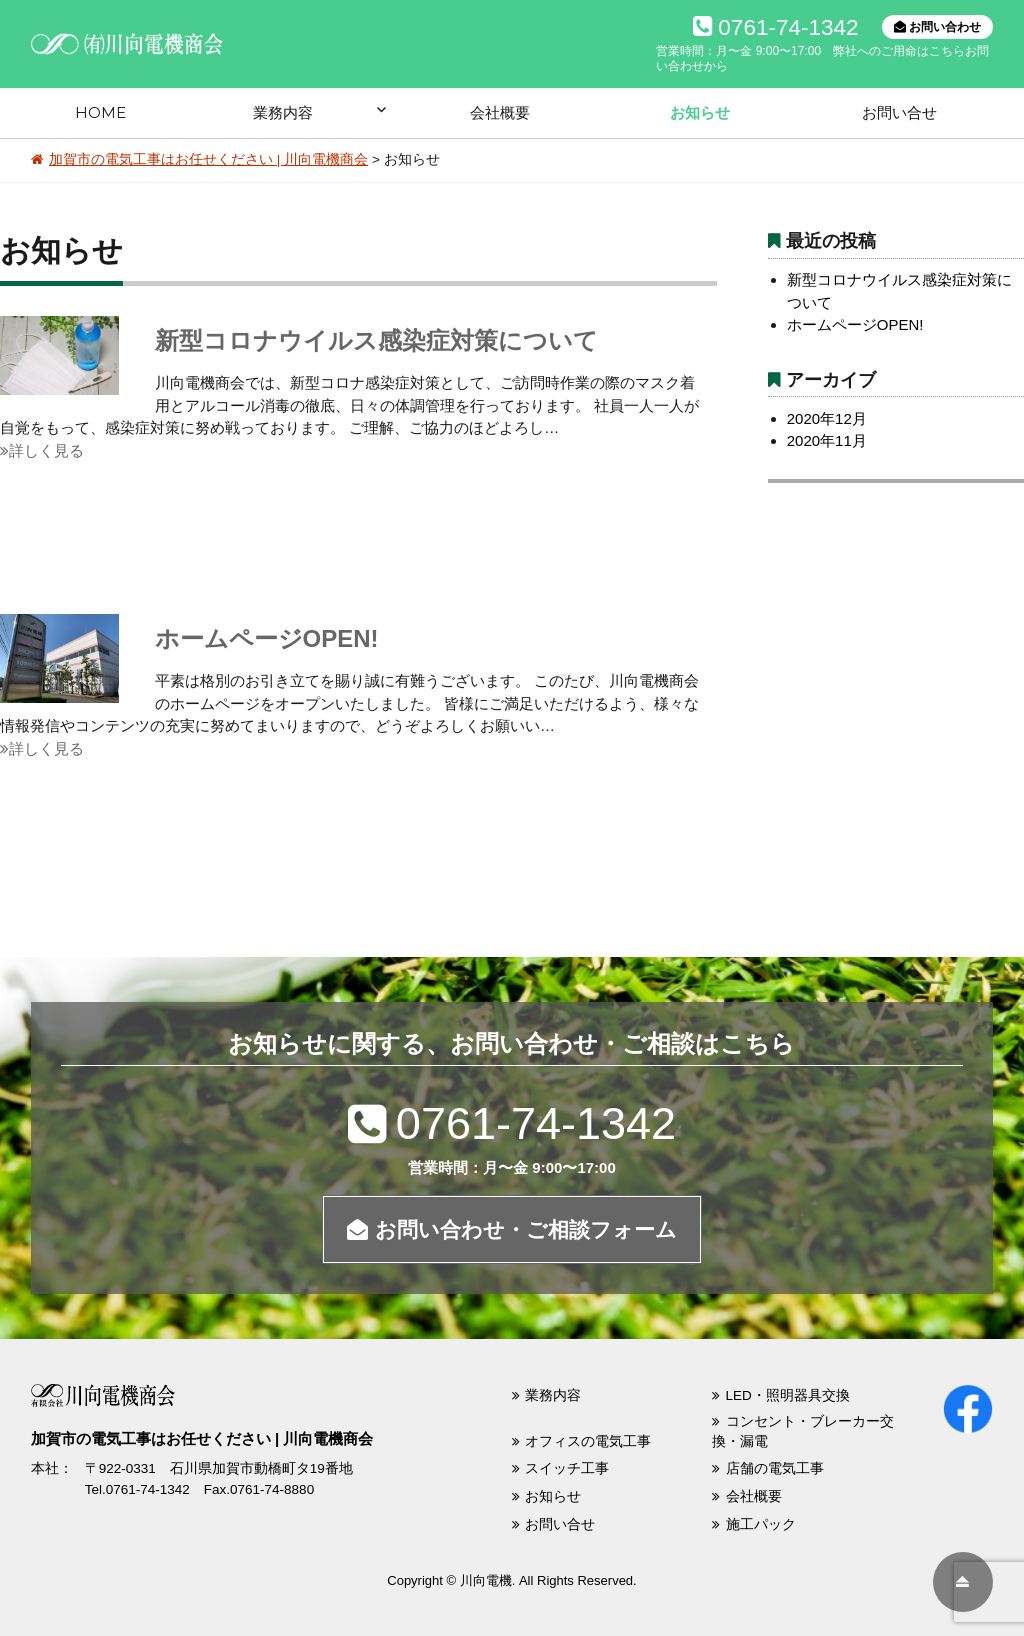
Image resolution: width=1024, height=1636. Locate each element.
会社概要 (500, 112)
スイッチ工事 (567, 1468)
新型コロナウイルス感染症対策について (376, 340)
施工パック (761, 1524)
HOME (100, 112)
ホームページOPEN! (267, 638)
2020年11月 (827, 440)
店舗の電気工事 (775, 1468)
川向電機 (486, 1580)
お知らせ (700, 112)
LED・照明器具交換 (788, 1395)
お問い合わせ (937, 27)
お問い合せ (899, 112)
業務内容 (283, 112)
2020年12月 (827, 418)
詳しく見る (42, 450)
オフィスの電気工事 (588, 1441)
